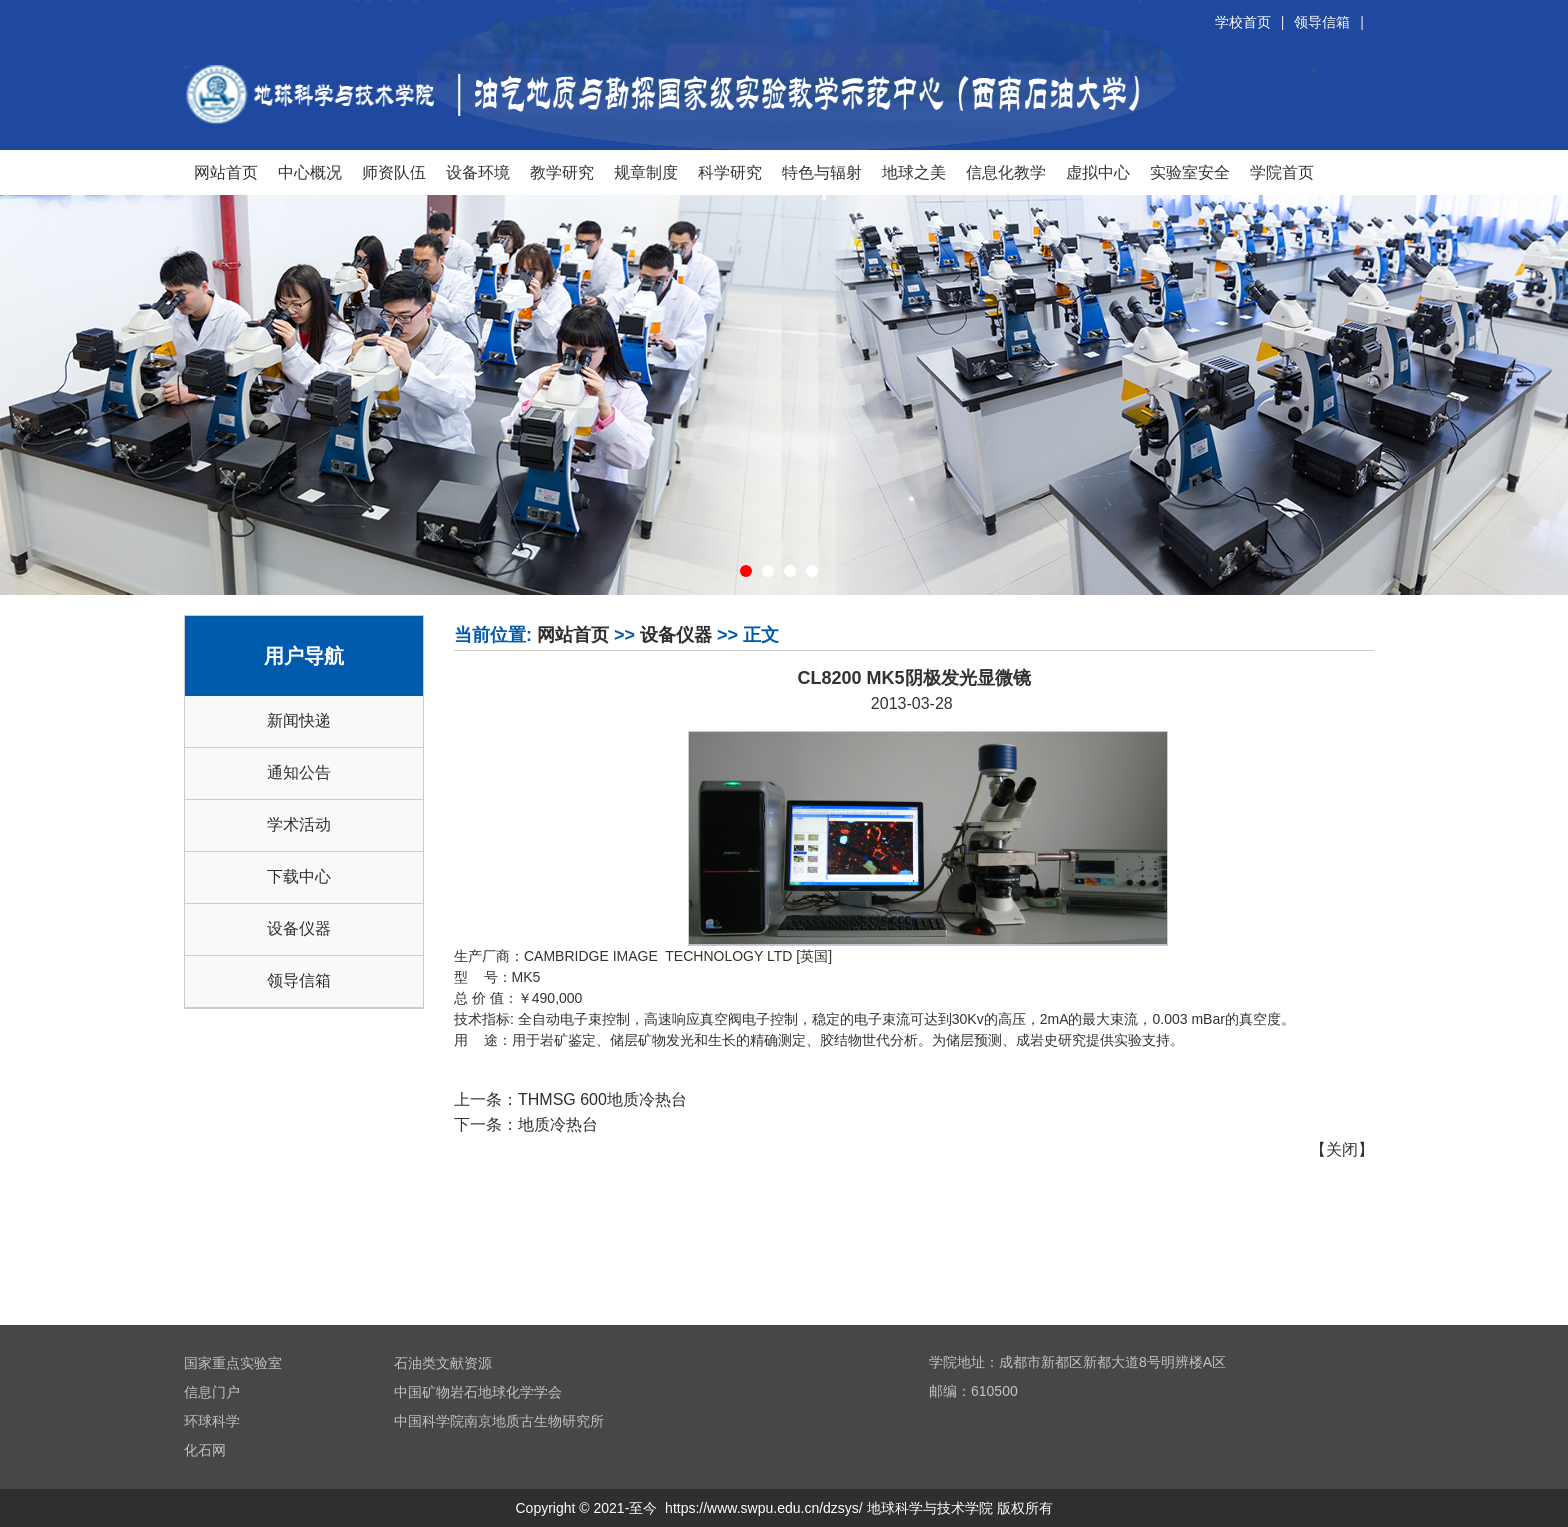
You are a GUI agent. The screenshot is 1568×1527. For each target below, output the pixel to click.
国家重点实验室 (233, 1363)
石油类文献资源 (443, 1363)
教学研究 (562, 172)
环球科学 (212, 1421)
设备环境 (478, 172)
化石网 (205, 1450)
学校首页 (1243, 22)
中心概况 (310, 172)
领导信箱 (1322, 22)
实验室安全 (1190, 172)
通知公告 (299, 772)
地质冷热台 (558, 1124)
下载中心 (299, 876)
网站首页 (226, 172)
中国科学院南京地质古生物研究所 (499, 1421)
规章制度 (646, 172)
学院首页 (1282, 172)
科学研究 (730, 172)
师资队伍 (394, 172)
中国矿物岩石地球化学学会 (478, 1392)
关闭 (1342, 1149)
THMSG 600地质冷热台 (602, 1099)
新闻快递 (299, 720)
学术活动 (299, 824)
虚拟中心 (1098, 172)
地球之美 (914, 172)
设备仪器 (299, 928)
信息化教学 (1006, 172)
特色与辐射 (822, 172)
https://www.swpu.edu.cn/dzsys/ (764, 1508)
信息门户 (212, 1392)
